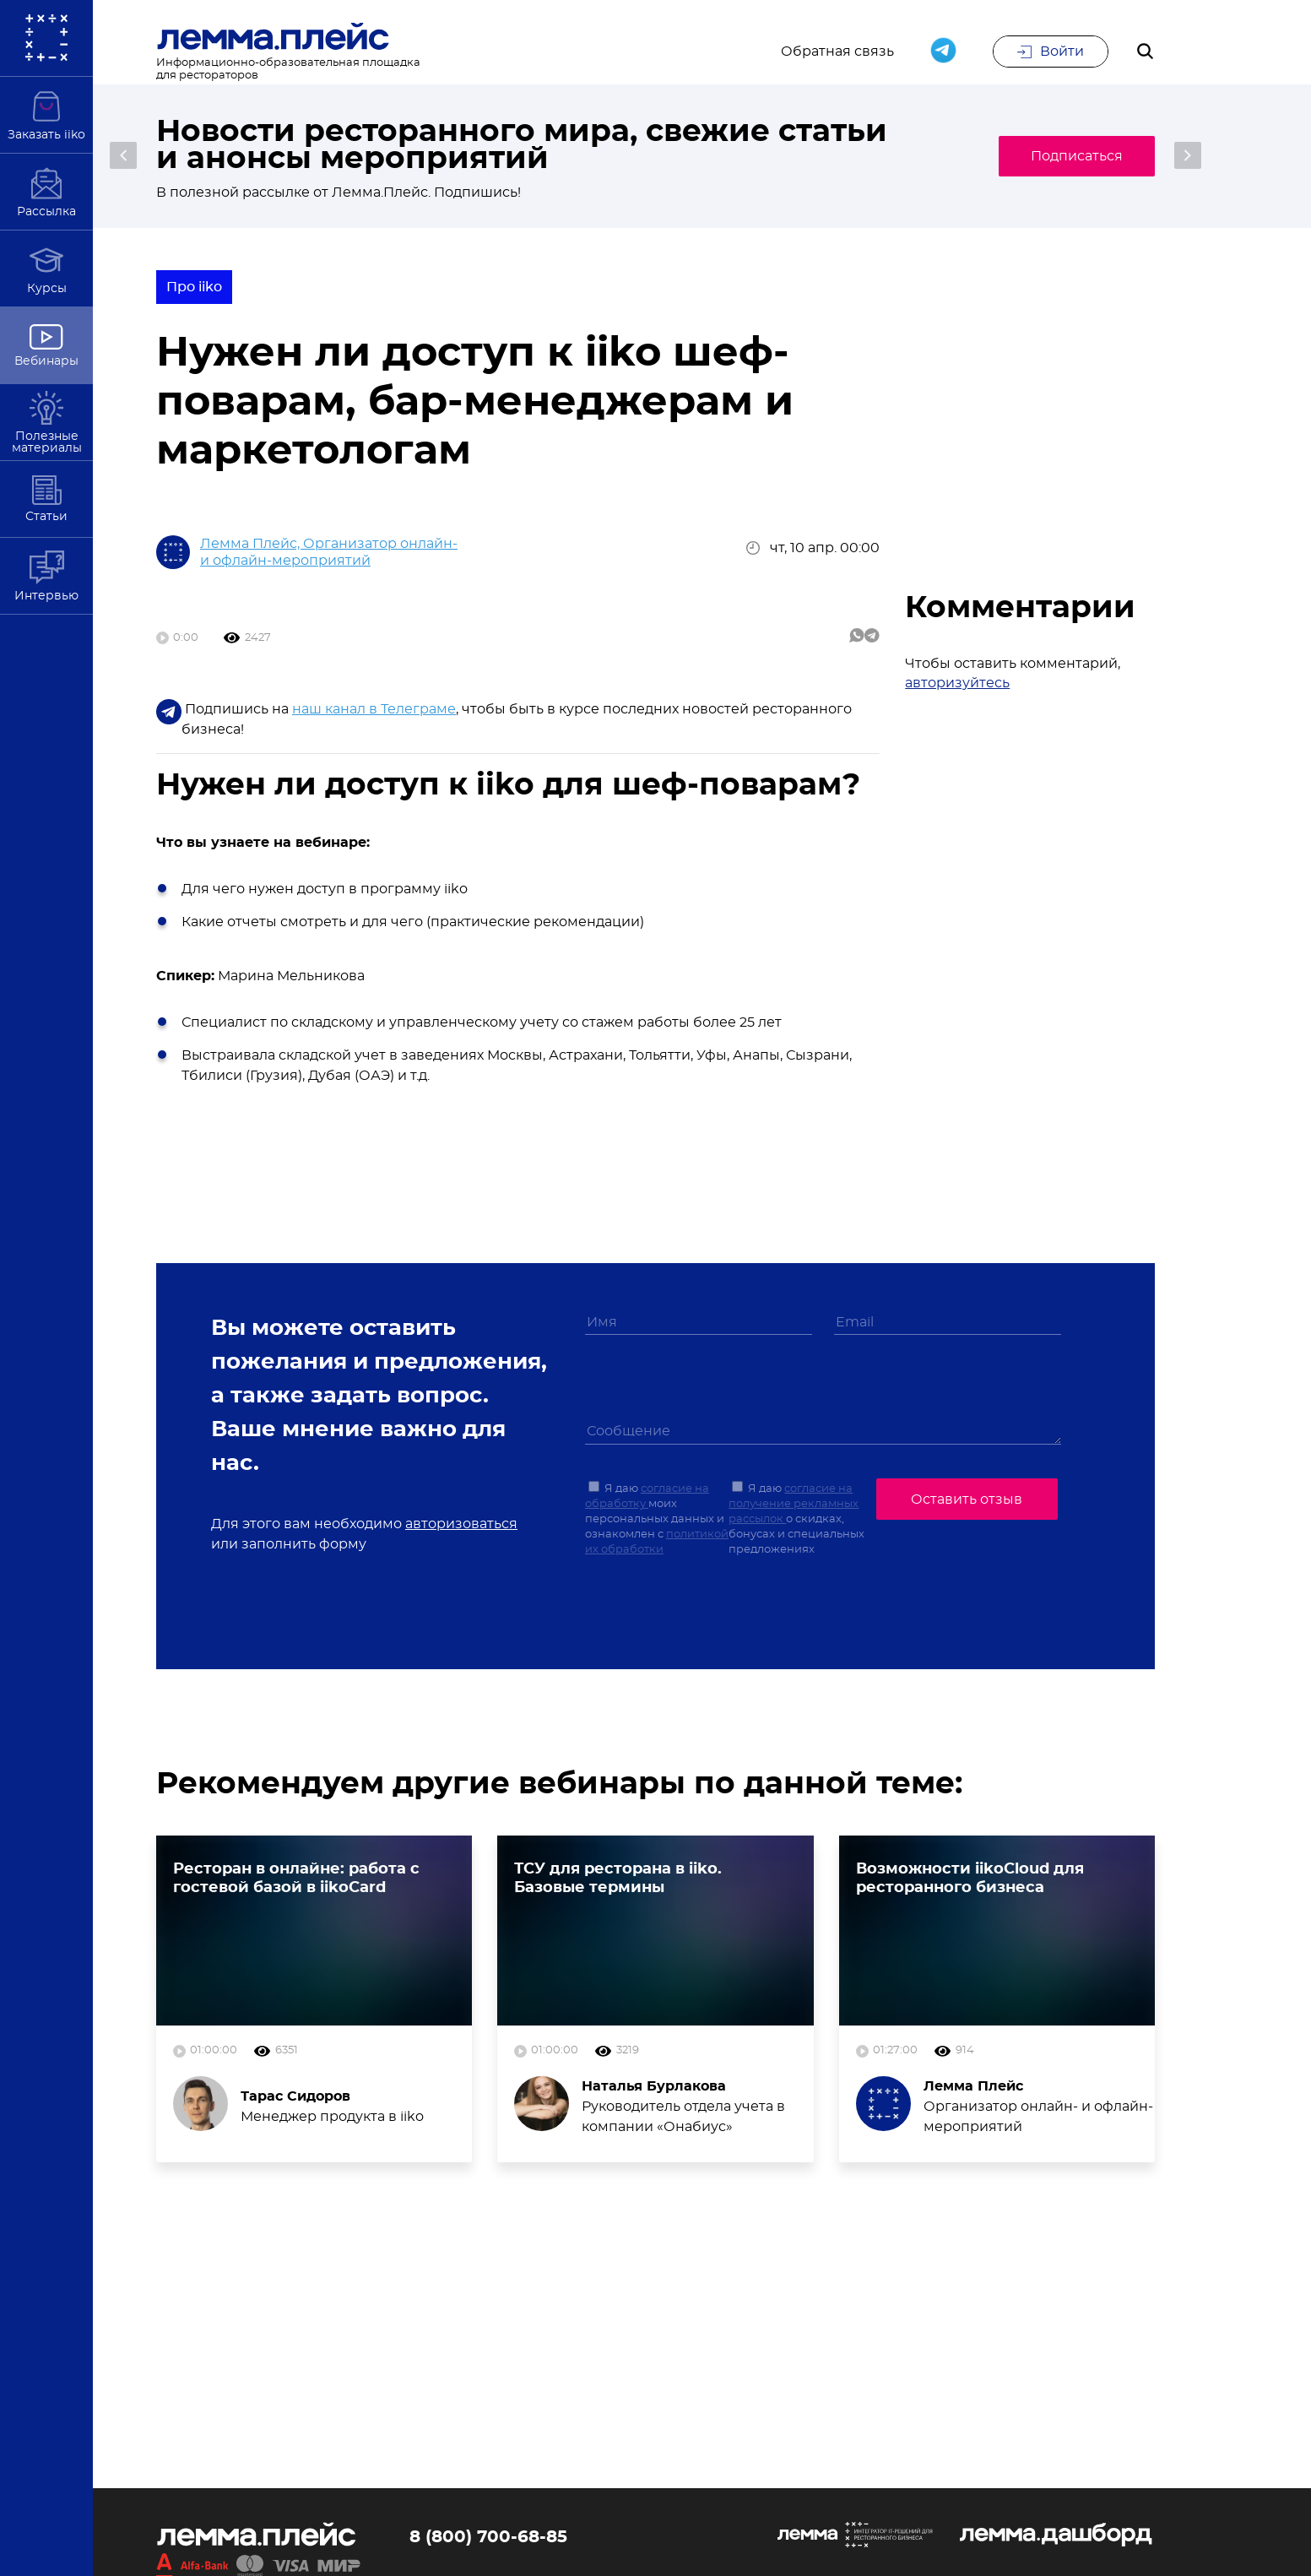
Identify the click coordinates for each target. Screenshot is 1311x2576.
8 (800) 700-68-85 (488, 2538)
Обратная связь (837, 52)
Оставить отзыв (966, 1499)
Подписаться (1075, 156)
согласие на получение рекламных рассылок (794, 1505)
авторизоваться (461, 1524)
